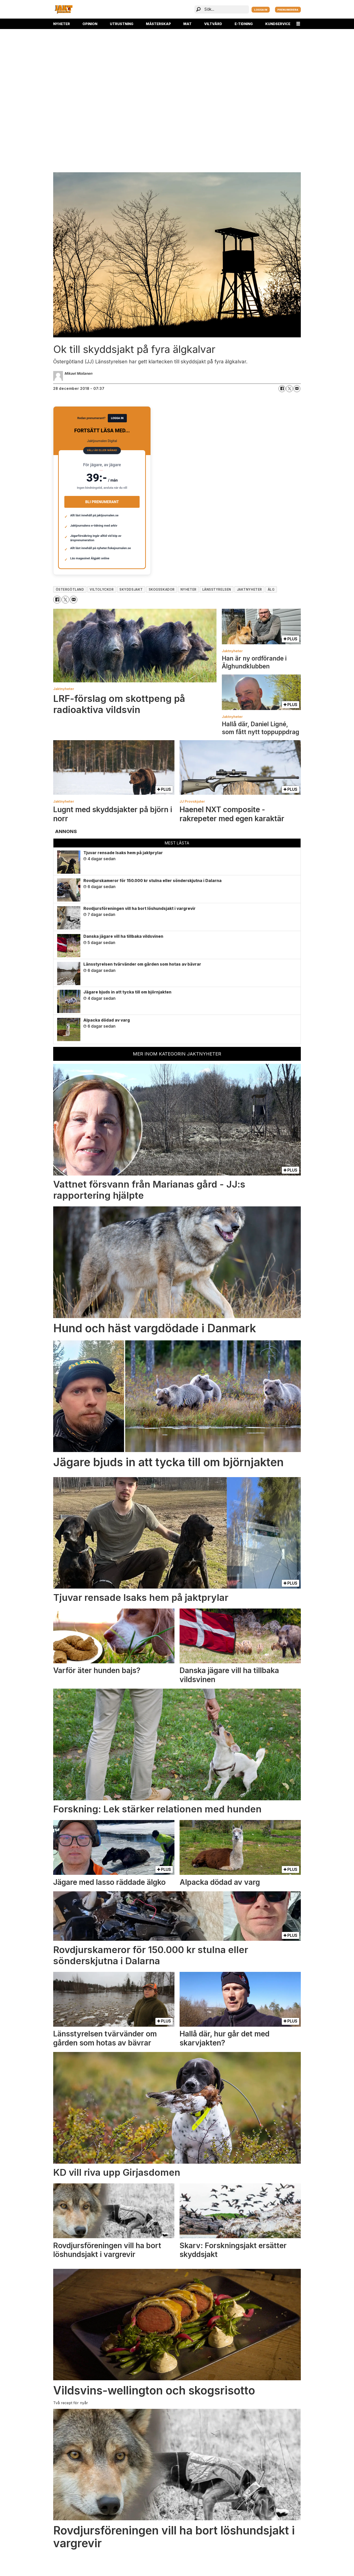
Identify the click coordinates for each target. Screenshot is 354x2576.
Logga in (117, 418)
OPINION (89, 24)
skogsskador (162, 589)
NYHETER (61, 24)
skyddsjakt (131, 589)
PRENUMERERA (287, 9)
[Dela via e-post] (296, 388)
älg (271, 589)
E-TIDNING (244, 24)
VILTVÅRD (213, 24)
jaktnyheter (249, 589)
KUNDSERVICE (277, 24)
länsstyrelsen (216, 589)
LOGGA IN (260, 9)
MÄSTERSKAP (158, 24)
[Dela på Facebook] (282, 388)
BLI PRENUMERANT (102, 502)
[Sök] (198, 9)
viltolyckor (102, 589)
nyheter (188, 589)
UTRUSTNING (121, 24)
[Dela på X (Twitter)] (289, 388)
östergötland (70, 589)
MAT (187, 24)
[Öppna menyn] (298, 23)
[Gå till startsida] (63, 9)
